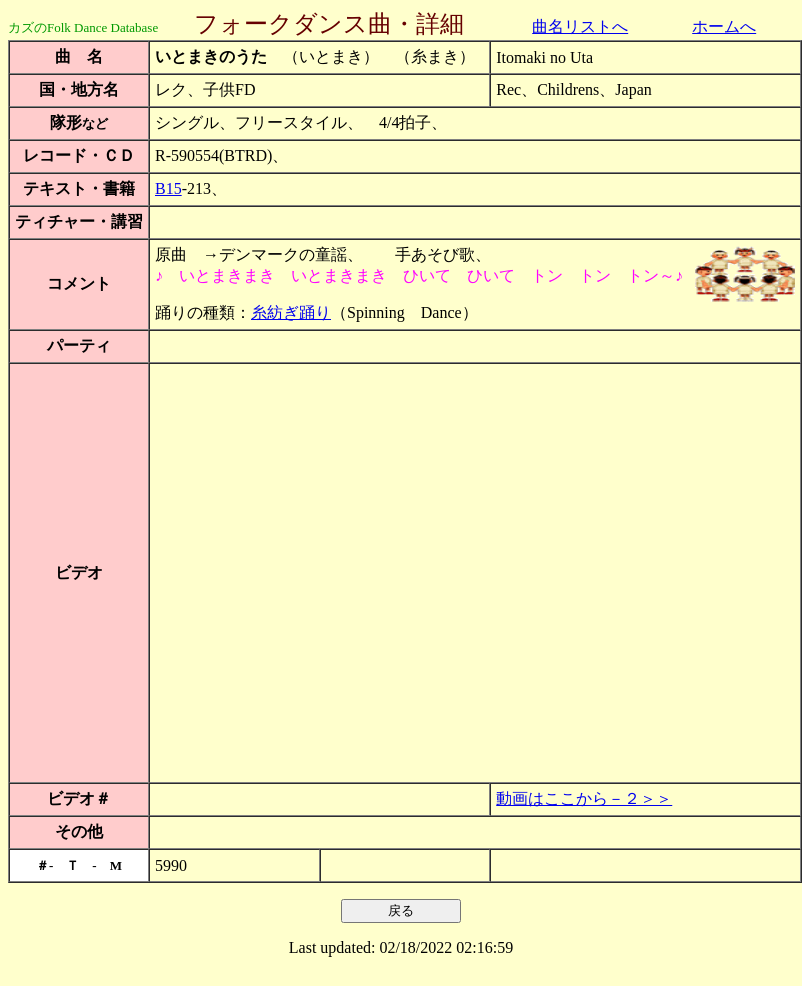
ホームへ (724, 26)
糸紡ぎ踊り (291, 312)
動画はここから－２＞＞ (584, 798)
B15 (168, 188)
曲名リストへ (580, 26)
